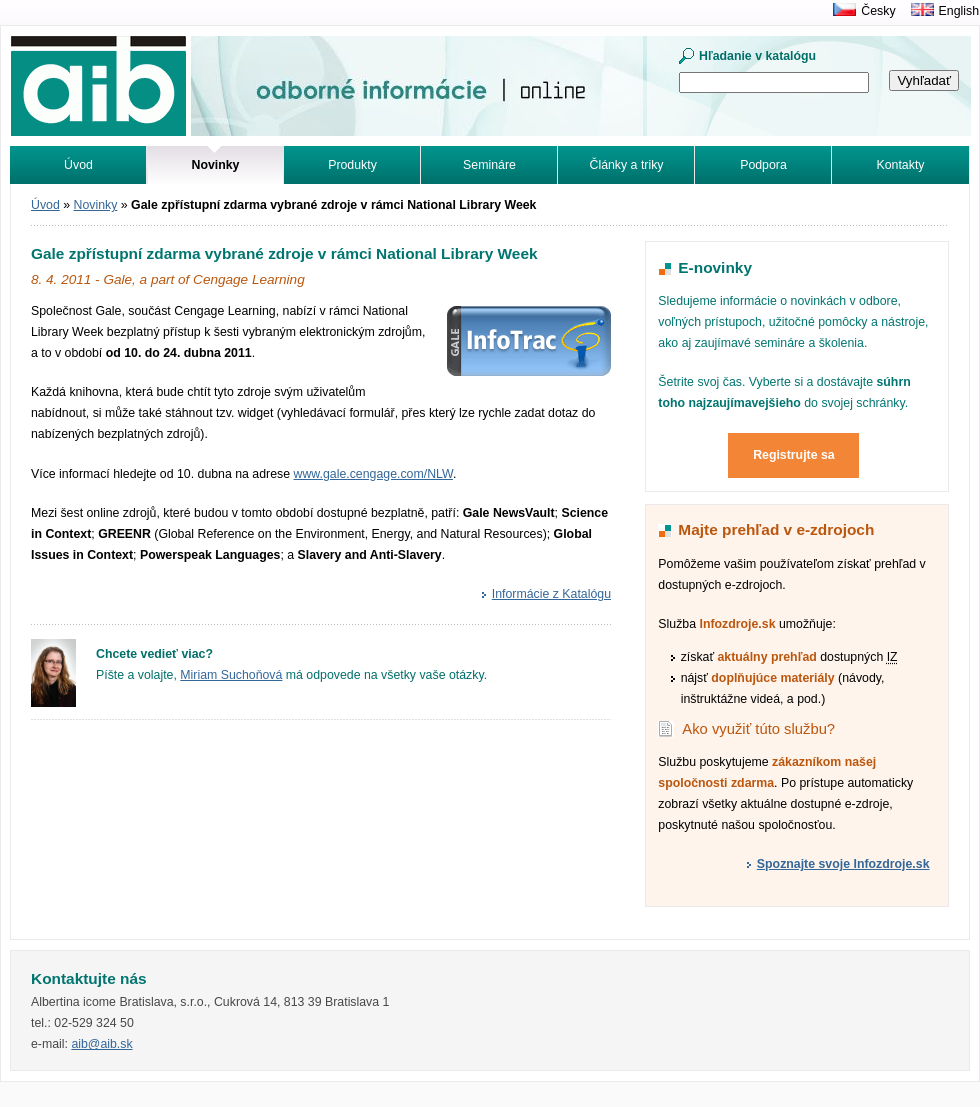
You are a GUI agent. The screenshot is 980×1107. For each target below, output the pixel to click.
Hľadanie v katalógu (757, 56)
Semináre (489, 165)
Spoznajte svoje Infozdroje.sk (843, 864)
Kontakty (901, 165)
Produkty (352, 165)
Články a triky (627, 165)
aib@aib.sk (101, 1044)
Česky (878, 11)
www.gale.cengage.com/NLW (373, 474)
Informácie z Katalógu (551, 594)
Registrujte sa (794, 455)
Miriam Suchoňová (231, 675)
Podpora (763, 165)
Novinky (96, 205)
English (959, 11)
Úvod (78, 165)
